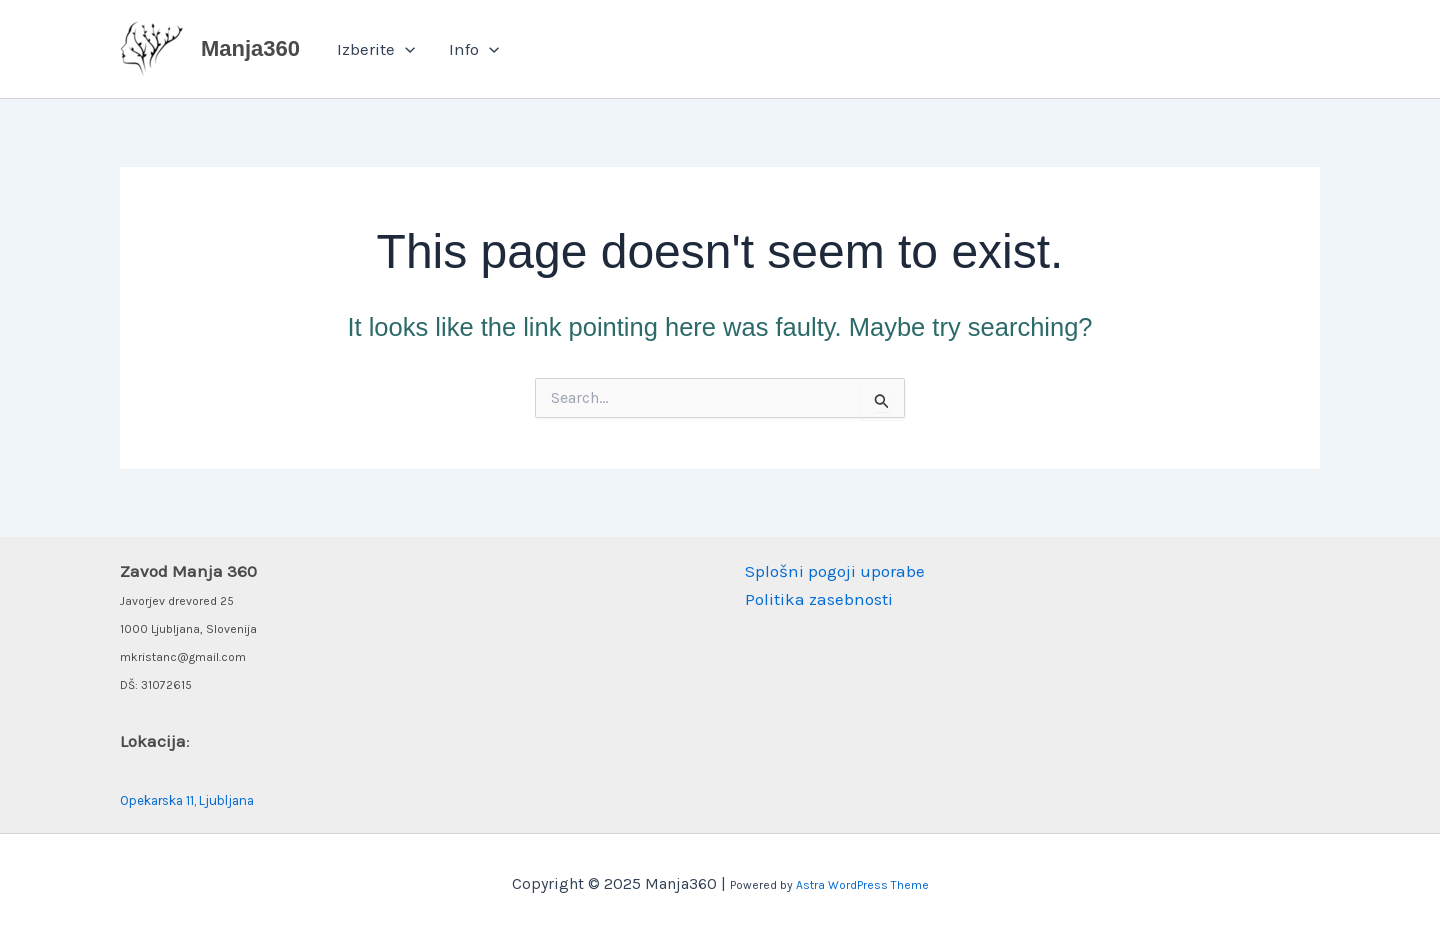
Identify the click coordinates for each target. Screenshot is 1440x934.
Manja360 (250, 48)
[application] (405, 49)
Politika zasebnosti (819, 599)
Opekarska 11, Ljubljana (187, 800)
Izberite (376, 49)
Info (474, 49)
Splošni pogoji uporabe (835, 571)
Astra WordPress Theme (862, 885)
